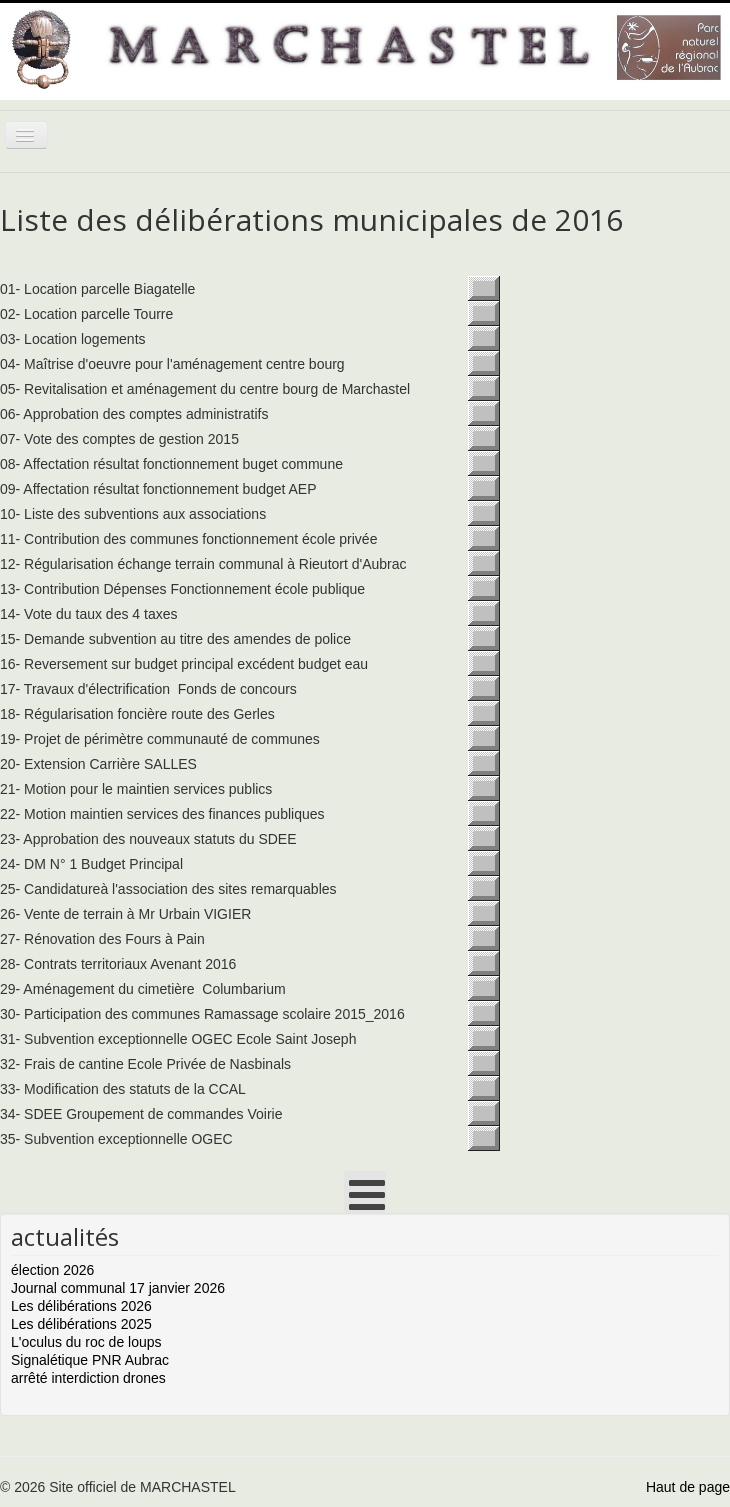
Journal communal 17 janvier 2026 (118, 1288)
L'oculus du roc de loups (86, 1342)
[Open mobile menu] (365, 1192)
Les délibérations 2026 (81, 1306)
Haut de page (688, 1487)
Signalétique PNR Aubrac (90, 1360)
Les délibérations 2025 (81, 1324)
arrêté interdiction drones (88, 1378)
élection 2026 (52, 1270)
